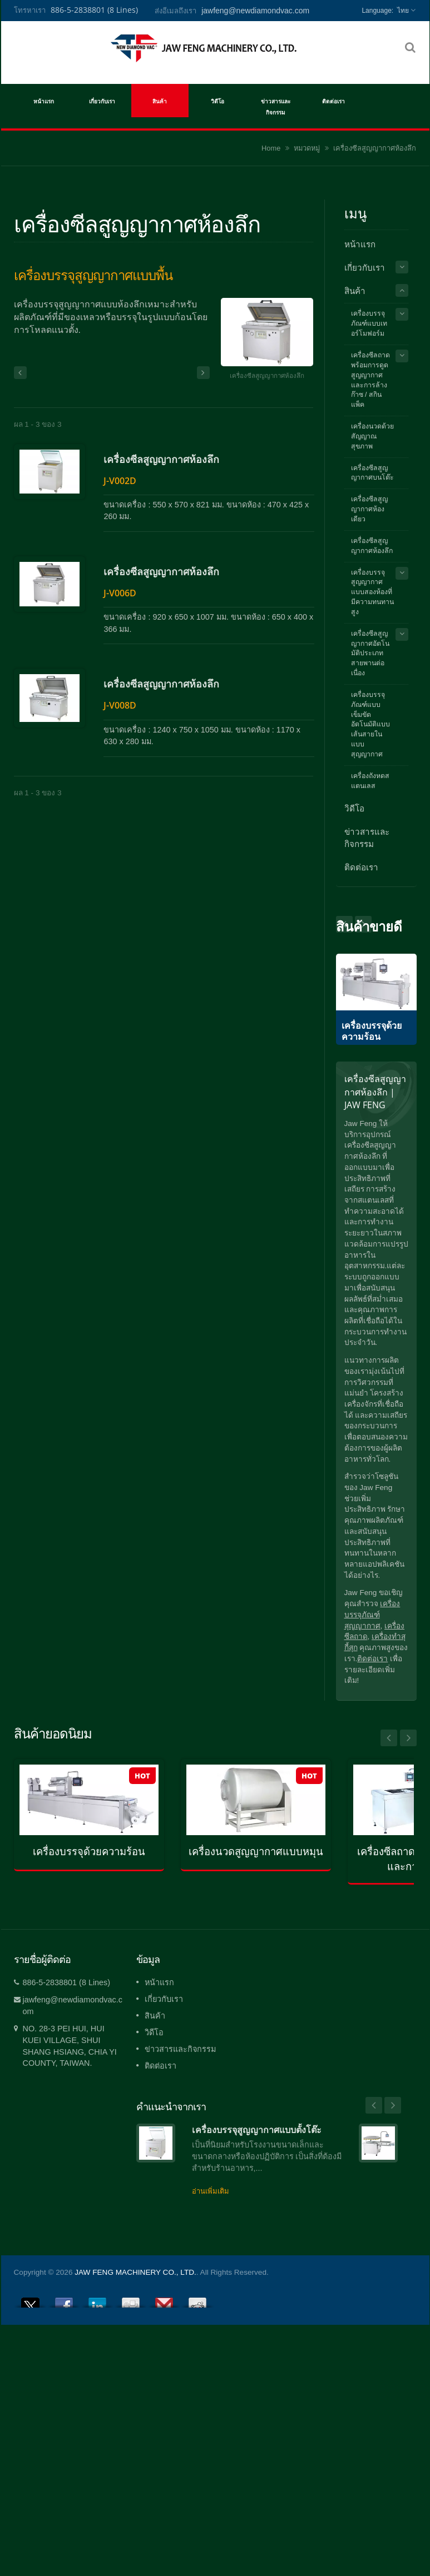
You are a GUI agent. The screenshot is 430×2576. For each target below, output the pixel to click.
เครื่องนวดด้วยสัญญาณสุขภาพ (372, 436)
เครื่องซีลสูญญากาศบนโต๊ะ (372, 473)
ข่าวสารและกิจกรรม (275, 106)
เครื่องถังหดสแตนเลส (370, 781)
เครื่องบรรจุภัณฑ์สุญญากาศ (372, 1615)
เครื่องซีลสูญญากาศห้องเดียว (369, 509)
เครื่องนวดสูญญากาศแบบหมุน (256, 1851)
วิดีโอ (217, 100)
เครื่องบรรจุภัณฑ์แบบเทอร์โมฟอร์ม (369, 323)
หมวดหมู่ (307, 148)
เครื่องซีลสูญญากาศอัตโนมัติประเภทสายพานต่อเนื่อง (370, 653)
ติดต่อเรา (333, 100)
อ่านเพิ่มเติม (210, 2191)
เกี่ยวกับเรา (102, 100)
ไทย (403, 10)
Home (270, 148)
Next (344, 924)
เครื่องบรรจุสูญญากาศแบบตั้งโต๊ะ (257, 2130)
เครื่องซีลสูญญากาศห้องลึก (72, 514)
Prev (363, 924)
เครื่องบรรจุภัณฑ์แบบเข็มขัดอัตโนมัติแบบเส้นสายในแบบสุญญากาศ (370, 724)
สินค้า (160, 100)
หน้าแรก (43, 100)
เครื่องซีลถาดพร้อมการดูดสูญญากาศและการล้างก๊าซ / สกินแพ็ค (370, 379)
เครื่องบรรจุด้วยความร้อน (89, 1851)
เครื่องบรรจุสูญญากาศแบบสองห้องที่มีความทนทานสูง (372, 592)
